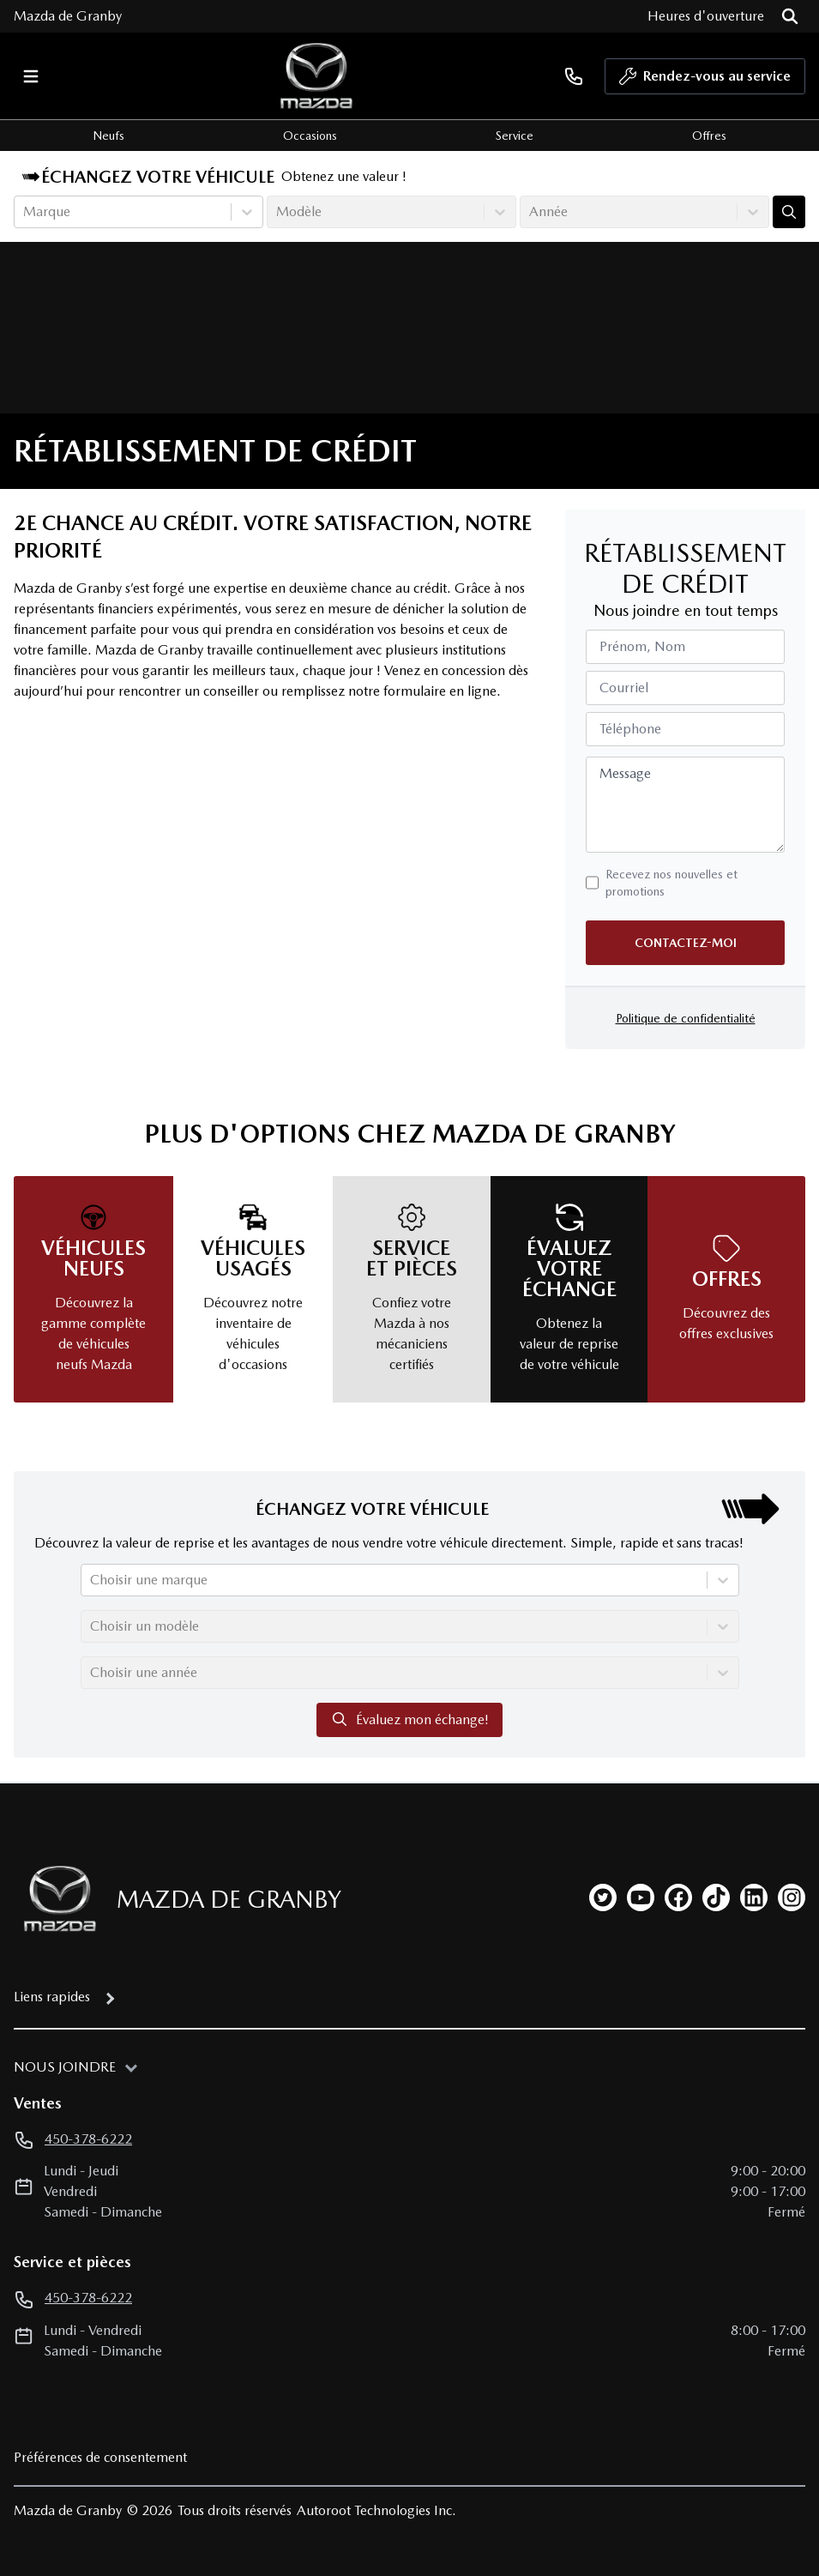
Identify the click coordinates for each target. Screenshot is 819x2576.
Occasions (310, 135)
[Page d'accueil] (55, 1899)
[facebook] (678, 1897)
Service (514, 135)
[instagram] (791, 1897)
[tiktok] (716, 1897)
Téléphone (630, 729)
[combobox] (25, 212)
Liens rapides (52, 1996)
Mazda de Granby (68, 16)
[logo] (316, 76)
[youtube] (640, 1897)
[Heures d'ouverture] (706, 16)
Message (625, 773)
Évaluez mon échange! (409, 1719)
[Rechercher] (789, 16)
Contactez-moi (686, 943)
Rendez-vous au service (704, 81)
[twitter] (603, 1897)
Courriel (623, 687)
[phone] (574, 76)
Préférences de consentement (100, 2457)
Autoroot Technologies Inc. (376, 2510)
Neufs (108, 135)
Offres (709, 135)
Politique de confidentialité (686, 1018)
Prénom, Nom (642, 646)
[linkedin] (754, 1897)
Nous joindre (65, 2067)
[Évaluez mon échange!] (789, 212)
